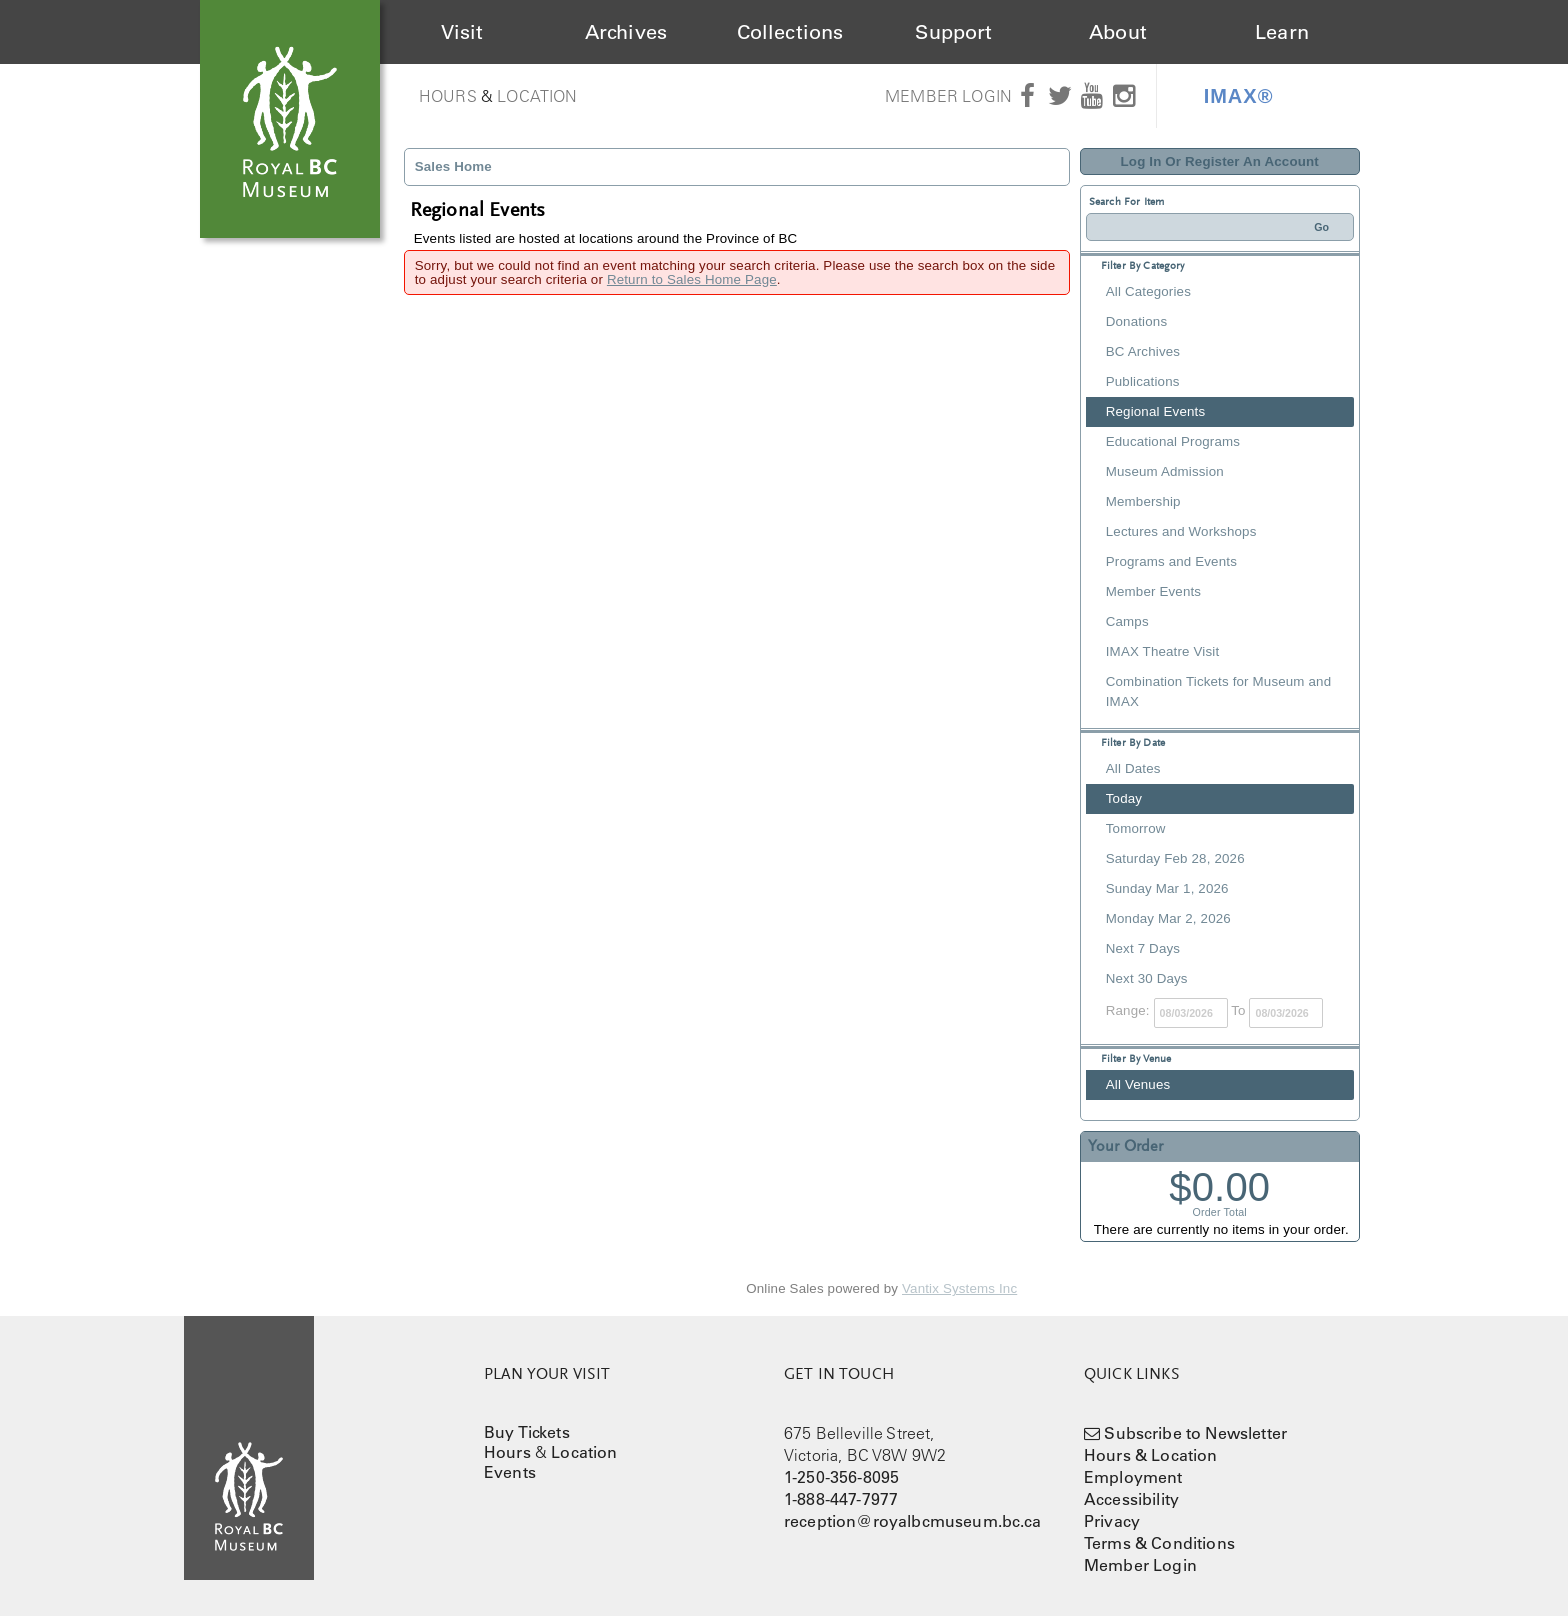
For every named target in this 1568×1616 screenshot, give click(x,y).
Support (953, 32)
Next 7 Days (1143, 948)
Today (1124, 798)
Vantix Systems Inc (959, 1288)
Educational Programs (1173, 441)
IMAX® (1239, 96)
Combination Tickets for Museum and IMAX (1218, 691)
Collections (790, 32)
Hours (448, 96)
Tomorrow (1136, 828)
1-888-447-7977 (841, 1499)
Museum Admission (1165, 471)
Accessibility (1131, 1499)
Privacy (1112, 1521)
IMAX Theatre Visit (1163, 651)
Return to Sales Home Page (692, 279)
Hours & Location (1151, 1455)
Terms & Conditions (1159, 1543)
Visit (462, 32)
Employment (1133, 1477)
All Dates (1133, 768)
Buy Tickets (527, 1432)
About (1118, 32)
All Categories (1148, 291)
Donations (1136, 321)
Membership (1143, 501)
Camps (1127, 621)
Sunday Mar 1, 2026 (1167, 888)
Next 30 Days (1147, 978)
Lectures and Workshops (1181, 531)
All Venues (1138, 1084)
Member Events (1153, 591)
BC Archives (1143, 351)
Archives (626, 32)
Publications (1143, 381)
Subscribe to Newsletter (1195, 1433)
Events (510, 1472)
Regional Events (1155, 411)
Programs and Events (1171, 561)
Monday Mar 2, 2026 (1168, 918)
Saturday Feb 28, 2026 (1175, 858)
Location (537, 96)
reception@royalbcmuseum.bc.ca (913, 1521)
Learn (1282, 32)
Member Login (948, 96)
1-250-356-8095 (841, 1477)
